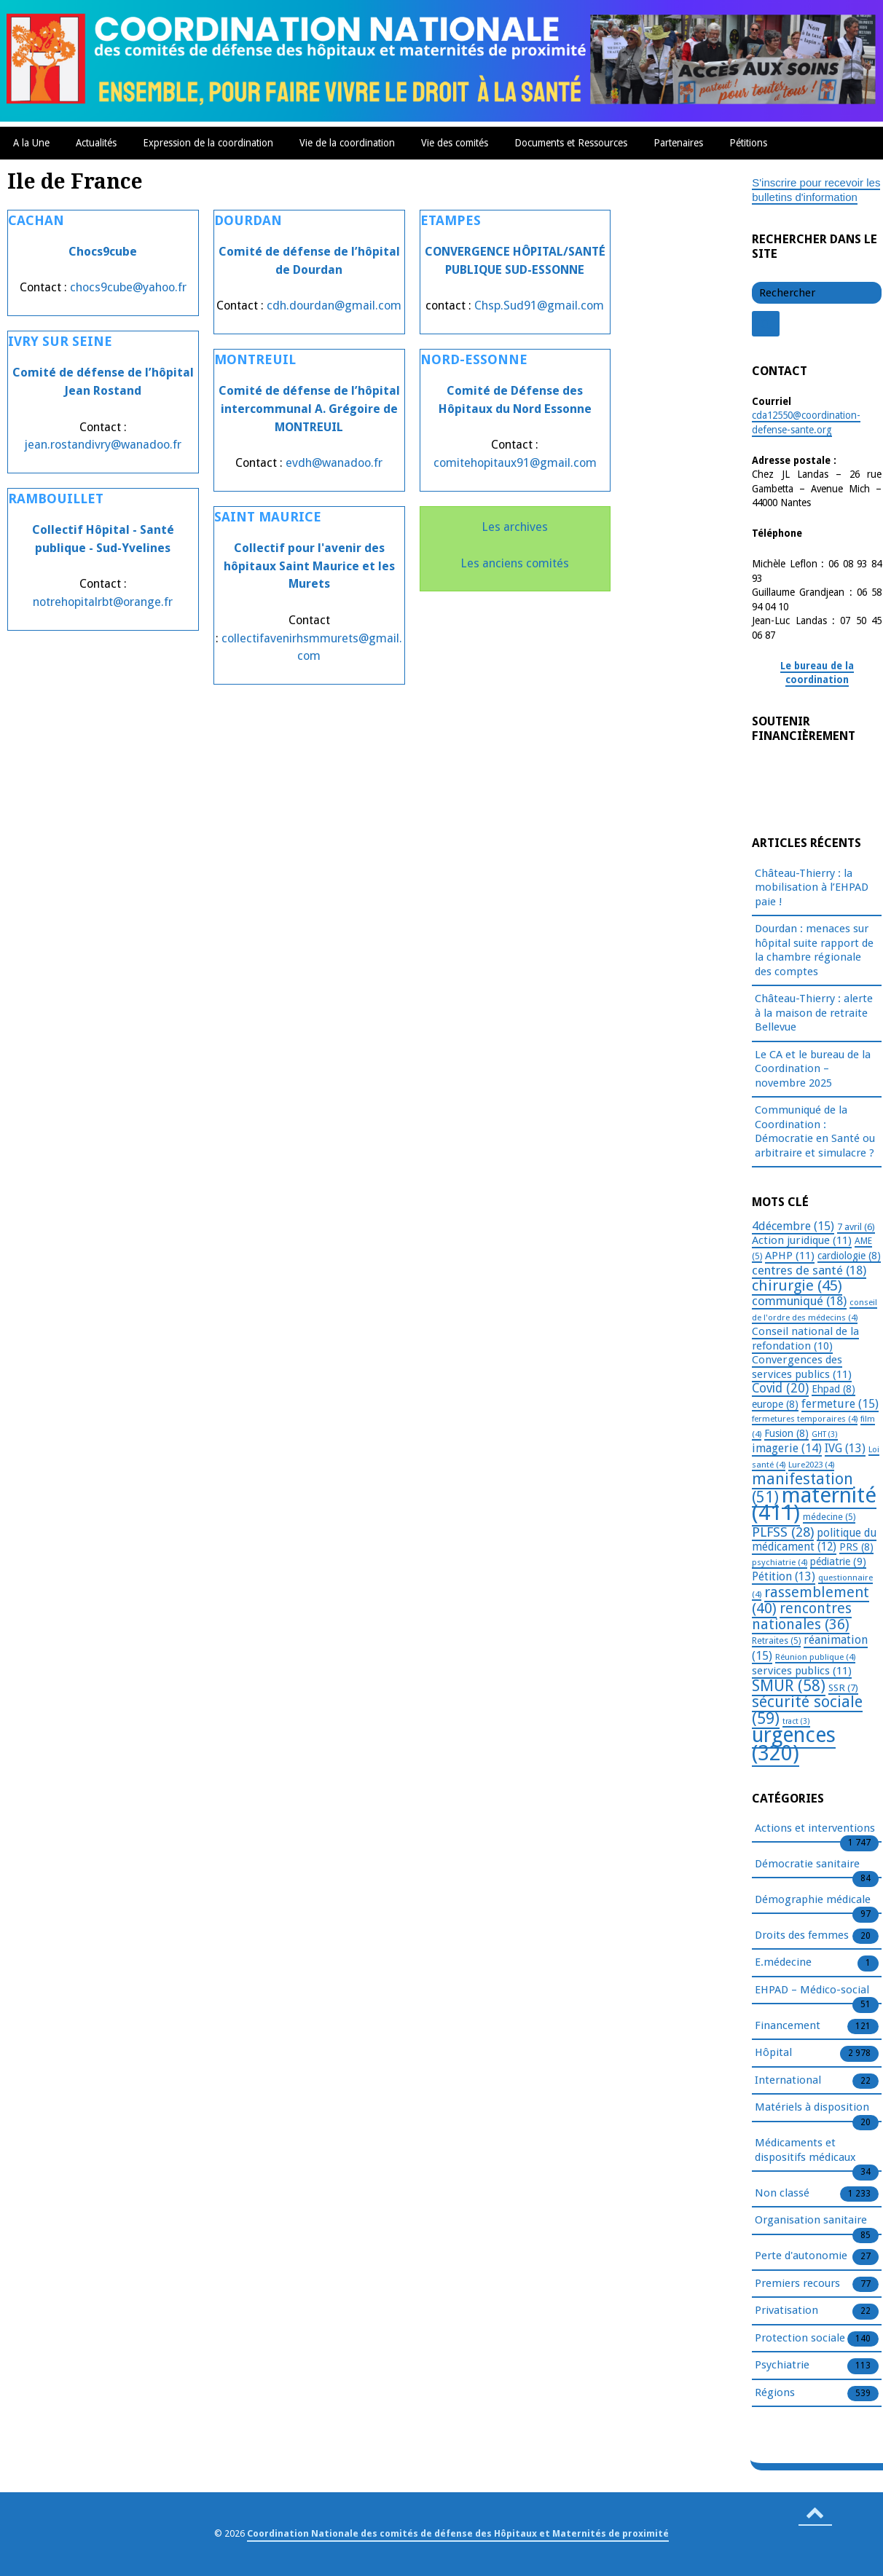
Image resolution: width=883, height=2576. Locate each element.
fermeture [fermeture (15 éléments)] (840, 1404)
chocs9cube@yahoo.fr (128, 287)
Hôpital (773, 2053)
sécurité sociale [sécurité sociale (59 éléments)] (807, 1710)
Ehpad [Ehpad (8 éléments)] (833, 1389)
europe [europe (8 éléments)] (775, 1404)
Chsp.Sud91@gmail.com (539, 305)
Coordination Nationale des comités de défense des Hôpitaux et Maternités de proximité (458, 2533)
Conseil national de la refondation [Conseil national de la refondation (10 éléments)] (805, 1338)
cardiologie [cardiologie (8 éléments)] (849, 1255)
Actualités (96, 143)
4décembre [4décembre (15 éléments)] (793, 1226)
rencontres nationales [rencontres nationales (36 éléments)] (802, 1616)
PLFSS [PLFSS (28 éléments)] (783, 1532)
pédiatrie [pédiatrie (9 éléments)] (838, 1561)
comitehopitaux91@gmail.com (515, 463)
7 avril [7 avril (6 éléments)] (856, 1226)
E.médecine (783, 1962)
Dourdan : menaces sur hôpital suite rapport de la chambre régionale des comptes (814, 950)
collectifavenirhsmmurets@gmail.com (311, 647)
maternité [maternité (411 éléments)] (814, 1504)
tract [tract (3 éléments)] (796, 1721)
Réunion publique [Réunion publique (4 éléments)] (815, 1657)
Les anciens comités (514, 563)
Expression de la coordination (208, 143)
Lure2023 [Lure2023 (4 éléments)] (811, 1465)
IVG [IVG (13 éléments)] (845, 1448)
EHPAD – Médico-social (812, 1990)
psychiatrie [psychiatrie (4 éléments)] (779, 1562)
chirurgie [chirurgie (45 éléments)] (797, 1285)
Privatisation (786, 2311)
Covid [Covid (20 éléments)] (780, 1388)
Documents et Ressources (570, 143)
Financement (787, 2026)
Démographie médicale (813, 1900)
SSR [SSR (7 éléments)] (843, 1687)
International (788, 2080)
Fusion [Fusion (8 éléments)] (786, 1433)
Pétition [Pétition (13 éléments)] (783, 1576)
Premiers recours (797, 2284)
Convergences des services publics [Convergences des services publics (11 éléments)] (802, 1367)
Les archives (515, 527)
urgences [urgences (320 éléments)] (794, 1744)
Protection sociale (800, 2338)
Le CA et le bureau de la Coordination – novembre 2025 (813, 1069)
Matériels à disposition (812, 2107)
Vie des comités (454, 143)
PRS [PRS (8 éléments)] (856, 1547)
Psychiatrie (782, 2365)
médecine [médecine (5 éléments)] (829, 1517)
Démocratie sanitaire (807, 1864)
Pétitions (748, 143)
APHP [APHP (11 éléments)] (790, 1255)
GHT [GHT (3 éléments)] (825, 1434)
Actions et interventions (815, 1828)
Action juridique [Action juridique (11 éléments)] (802, 1240)
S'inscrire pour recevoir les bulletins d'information (816, 190)
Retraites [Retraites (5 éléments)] (776, 1641)
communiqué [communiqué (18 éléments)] (799, 1300)
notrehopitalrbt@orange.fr (103, 602)
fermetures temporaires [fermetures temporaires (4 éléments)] (805, 1419)
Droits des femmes (802, 1936)
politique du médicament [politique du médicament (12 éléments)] (814, 1540)
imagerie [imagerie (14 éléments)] (787, 1448)
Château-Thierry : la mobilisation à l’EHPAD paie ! (811, 887)
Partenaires (678, 143)
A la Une (31, 143)
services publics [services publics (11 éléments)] (802, 1670)
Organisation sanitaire (811, 2220)
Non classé (782, 2193)
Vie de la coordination (347, 143)
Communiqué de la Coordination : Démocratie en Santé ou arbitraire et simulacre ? (815, 1131)
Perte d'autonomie (801, 2256)
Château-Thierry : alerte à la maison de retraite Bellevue (814, 1012)
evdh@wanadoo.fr (334, 463)
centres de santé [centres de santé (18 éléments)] (809, 1270)
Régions (775, 2393)
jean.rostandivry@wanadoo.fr (102, 445)
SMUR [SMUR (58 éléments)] (788, 1686)
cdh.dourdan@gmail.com (334, 305)
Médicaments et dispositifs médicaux (805, 2150)
